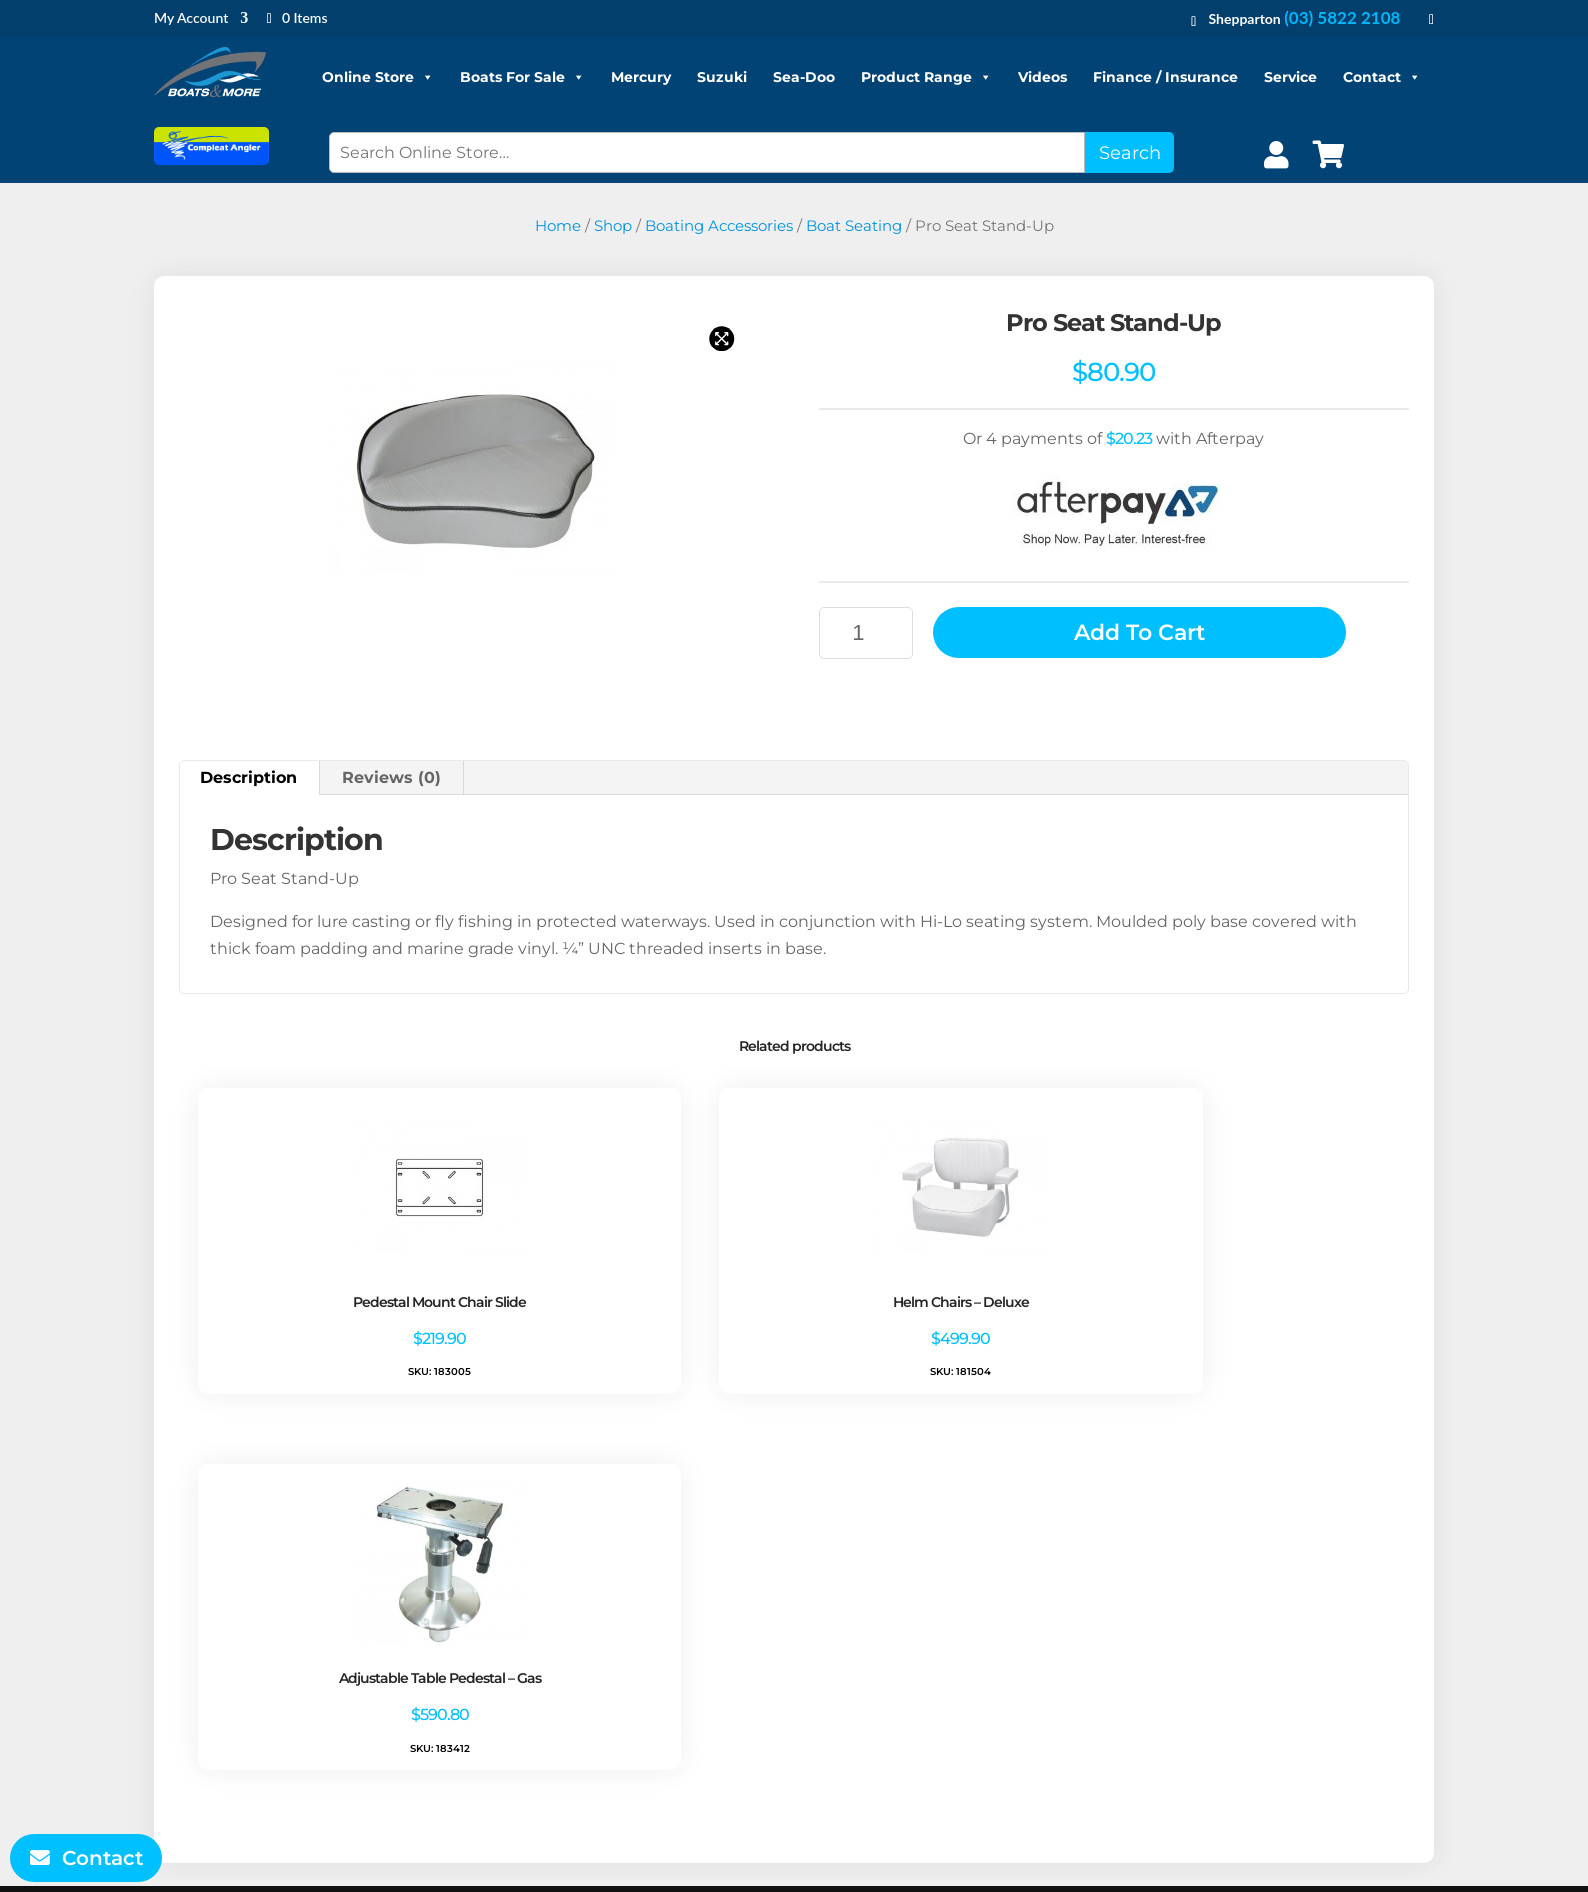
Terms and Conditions (587, 1609)
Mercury (641, 77)
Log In (870, 1690)
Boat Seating (854, 226)
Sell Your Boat (1372, 1690)
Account (879, 1636)
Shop (613, 226)
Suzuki (722, 77)
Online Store (378, 77)
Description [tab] (248, 777)
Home (558, 226)
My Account (191, 18)
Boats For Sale (522, 77)
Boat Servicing (1249, 1636)
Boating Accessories (719, 226)
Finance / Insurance (1165, 77)
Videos (1042, 77)
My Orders (886, 1663)
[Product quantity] (866, 633)
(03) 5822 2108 (1342, 17)
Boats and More (781, 1862)
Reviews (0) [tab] (391, 777)
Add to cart (1139, 632)
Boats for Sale (1245, 1609)
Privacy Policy (554, 1636)
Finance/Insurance (1265, 1663)
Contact (1382, 77)
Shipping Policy (562, 1690)
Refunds (534, 1663)
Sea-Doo (804, 77)
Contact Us (544, 1717)
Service (1290, 77)
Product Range (926, 77)
